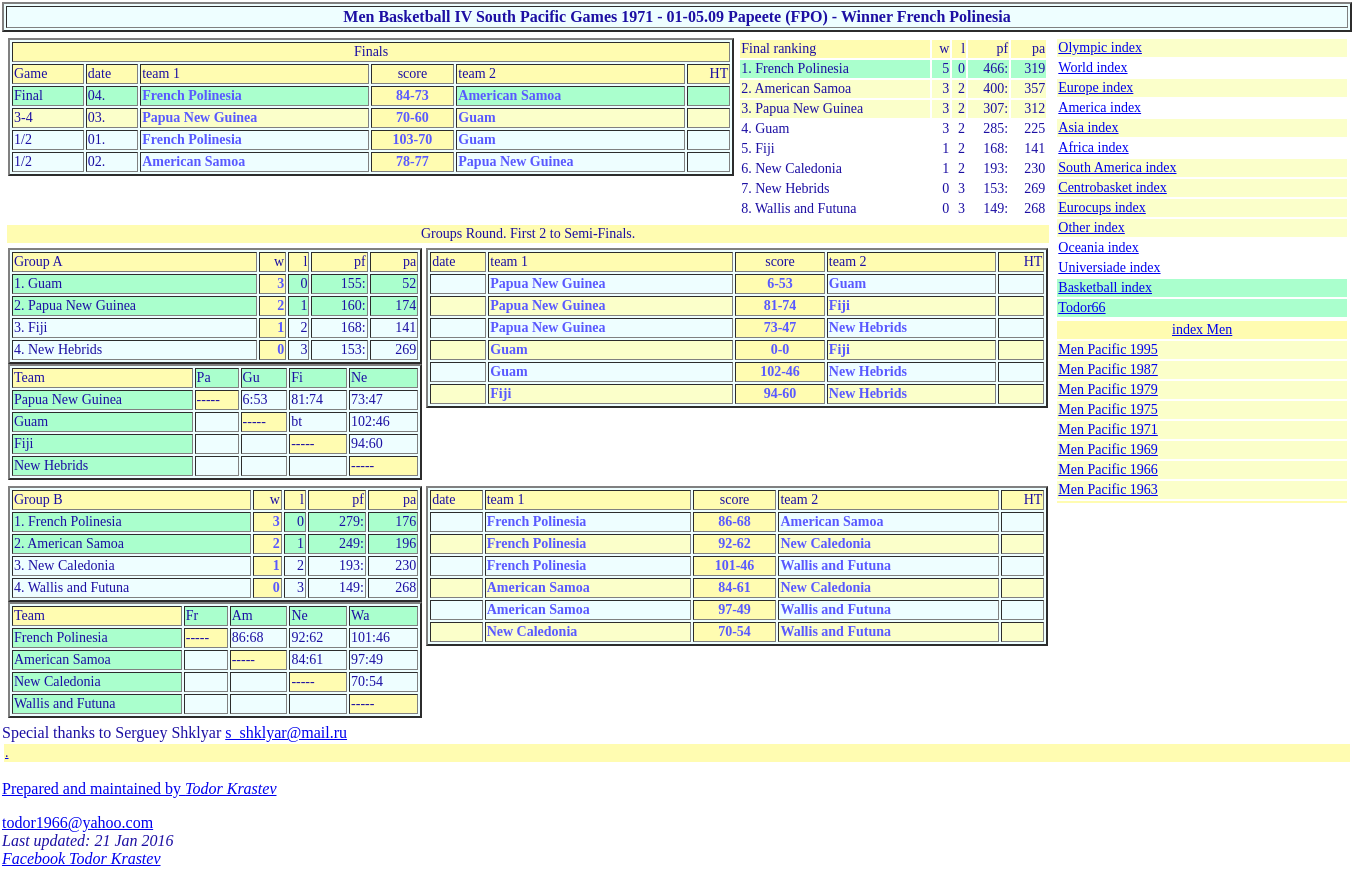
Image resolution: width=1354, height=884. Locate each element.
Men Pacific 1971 (1108, 429)
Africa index (1093, 147)
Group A (38, 261)
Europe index (1095, 87)
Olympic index (1100, 47)
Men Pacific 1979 (1108, 389)
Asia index (1088, 127)
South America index (1117, 167)
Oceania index (1098, 247)
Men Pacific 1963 (1108, 489)
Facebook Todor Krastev (81, 858)
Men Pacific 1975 (1108, 409)
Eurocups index (1101, 207)
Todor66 (1081, 307)
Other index (1091, 227)
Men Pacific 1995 (1108, 349)
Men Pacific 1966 (1108, 469)
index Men (1202, 329)
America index (1099, 107)
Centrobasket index (1112, 187)
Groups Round (462, 233)
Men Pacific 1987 (1108, 369)
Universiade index (1109, 267)
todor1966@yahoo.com (77, 822)
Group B (38, 499)
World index (1092, 67)
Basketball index (1105, 287)
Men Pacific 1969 (1108, 449)
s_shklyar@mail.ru (286, 732)
